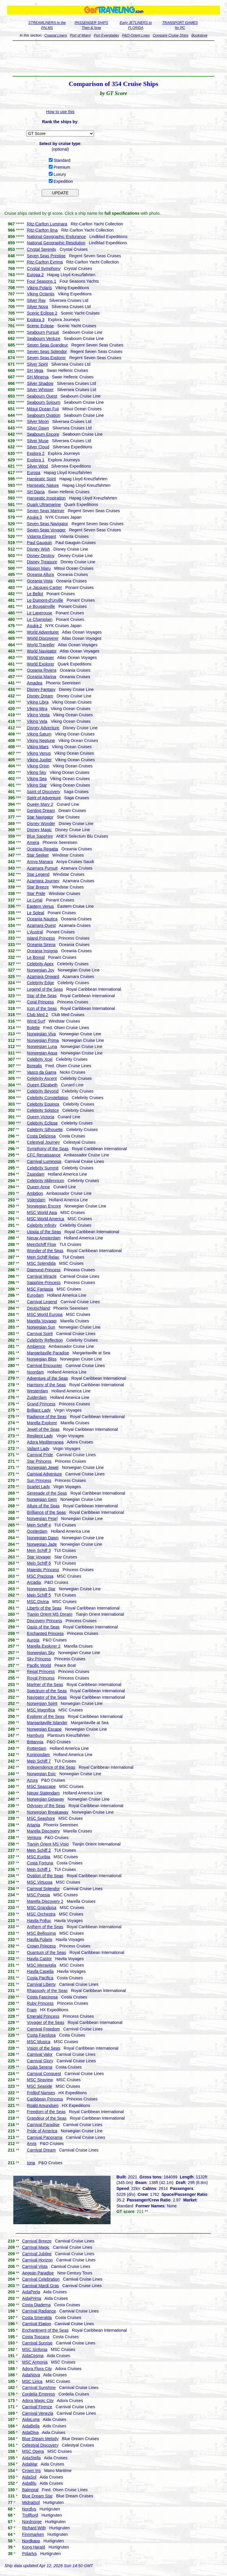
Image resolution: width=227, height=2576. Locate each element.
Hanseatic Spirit (41, 478)
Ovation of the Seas (45, 1875)
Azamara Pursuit (42, 868)
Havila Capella (40, 1971)
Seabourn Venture (43, 338)
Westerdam (37, 1391)
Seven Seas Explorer (46, 357)
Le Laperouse (39, 613)
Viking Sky (36, 772)
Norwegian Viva (41, 1033)
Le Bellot (35, 593)
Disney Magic (39, 829)
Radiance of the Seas (47, 1416)
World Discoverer (43, 638)
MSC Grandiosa (41, 1907)
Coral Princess (40, 1002)
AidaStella (31, 2457)
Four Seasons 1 (41, 281)
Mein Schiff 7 (39, 1761)
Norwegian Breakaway (47, 1812)
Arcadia (34, 1582)
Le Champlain (39, 619)
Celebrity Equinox (43, 1104)
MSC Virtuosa (39, 1882)
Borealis (34, 1065)
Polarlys (29, 2553)
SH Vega (35, 370)
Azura (32, 1780)
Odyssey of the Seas (46, 1805)
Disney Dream (40, 696)
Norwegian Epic (41, 1773)
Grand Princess (41, 1404)
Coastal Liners (55, 35)
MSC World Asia (42, 1212)
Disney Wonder (41, 823)
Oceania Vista (40, 581)
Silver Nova (37, 306)
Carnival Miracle (41, 1276)
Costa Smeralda (37, 2317)
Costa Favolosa (41, 2035)
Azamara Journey (43, 880)
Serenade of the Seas (47, 1493)
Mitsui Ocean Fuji (43, 408)
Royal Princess (40, 1678)
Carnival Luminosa (44, 1161)
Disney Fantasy (41, 689)
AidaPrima (31, 2298)
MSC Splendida (41, 1263)
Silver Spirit (37, 364)
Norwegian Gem (42, 1499)
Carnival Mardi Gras (40, 2285)
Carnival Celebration (41, 2279)
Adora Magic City (38, 2400)
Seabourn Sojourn (43, 402)
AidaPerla (31, 2291)
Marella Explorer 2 (44, 1646)
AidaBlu (29, 2483)
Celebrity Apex (40, 963)
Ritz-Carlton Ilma (42, 230)
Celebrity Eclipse (42, 1123)
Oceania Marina (41, 676)
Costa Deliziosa (41, 1136)
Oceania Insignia (42, 950)
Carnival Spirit (40, 1333)
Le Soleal (35, 912)
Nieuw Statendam (43, 1793)
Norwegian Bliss (41, 1359)
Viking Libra (37, 702)
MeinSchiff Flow (41, 1244)
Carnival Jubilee (37, 2253)
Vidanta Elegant (41, 536)
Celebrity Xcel (39, 1059)
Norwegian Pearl (42, 1518)
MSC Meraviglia (41, 1965)
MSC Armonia (35, 2362)
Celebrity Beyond (43, 1091)
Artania (33, 1824)
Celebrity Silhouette (45, 1129)
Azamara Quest (41, 925)
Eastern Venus (40, 906)
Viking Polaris (39, 287)
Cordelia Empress (38, 2394)
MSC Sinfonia (35, 2349)
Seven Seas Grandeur (47, 345)
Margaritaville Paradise (48, 1352)
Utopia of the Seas (44, 1231)
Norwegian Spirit (42, 1703)
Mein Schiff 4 (39, 1525)
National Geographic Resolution (56, 242)
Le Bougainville (41, 606)
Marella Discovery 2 (45, 1901)
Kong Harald (33, 2547)
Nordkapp (31, 2540)
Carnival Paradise (43, 2124)
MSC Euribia (38, 1856)
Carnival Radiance (39, 2311)
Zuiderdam (37, 1397)
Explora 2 (35, 453)
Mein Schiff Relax (43, 1257)
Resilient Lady (40, 1435)
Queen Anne (38, 1186)
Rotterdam (36, 1748)
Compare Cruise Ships (171, 35)
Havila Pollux (39, 1920)
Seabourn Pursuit (43, 332)
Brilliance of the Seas (46, 1512)
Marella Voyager (42, 1321)
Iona (31, 2162)
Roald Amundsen (43, 2105)
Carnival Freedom (43, 2029)
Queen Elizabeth (42, 1085)
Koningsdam (38, 1754)
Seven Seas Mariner (45, 510)
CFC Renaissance (44, 1155)
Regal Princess (41, 1671)
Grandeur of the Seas (47, 2118)
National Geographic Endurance (56, 236)
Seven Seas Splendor (47, 351)
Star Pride (36, 893)
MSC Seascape (41, 1786)
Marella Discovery (43, 1831)
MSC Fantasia (40, 1289)
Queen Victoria (40, 1116)
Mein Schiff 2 (39, 1850)
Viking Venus (39, 753)
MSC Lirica (32, 2381)
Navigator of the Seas (47, 1697)
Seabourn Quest (42, 396)
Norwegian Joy (40, 970)
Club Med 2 (37, 1014)
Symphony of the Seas (48, 1148)
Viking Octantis (40, 294)
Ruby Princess (40, 2003)
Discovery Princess (44, 1620)
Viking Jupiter (39, 759)
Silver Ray (36, 300)
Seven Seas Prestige (46, 255)
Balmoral (30, 2489)
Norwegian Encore (44, 1206)
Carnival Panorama (44, 2137)
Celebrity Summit (43, 1168)
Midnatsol (31, 2502)
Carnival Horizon (37, 2260)
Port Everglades (106, 35)
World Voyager (40, 657)
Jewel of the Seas (43, 1429)
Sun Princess (39, 1480)
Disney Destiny (40, 555)
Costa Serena (39, 2067)
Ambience (36, 1346)
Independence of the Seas (51, 1767)
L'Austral (35, 932)
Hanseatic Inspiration (46, 498)
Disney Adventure (43, 727)
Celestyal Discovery (40, 2445)
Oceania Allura (40, 574)
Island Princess (41, 938)
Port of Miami (80, 35)
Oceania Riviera (41, 670)
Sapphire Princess (44, 1282)
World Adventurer (43, 632)
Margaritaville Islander (47, 1722)
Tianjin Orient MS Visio (48, 1844)
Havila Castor (39, 1958)
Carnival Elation (36, 2323)
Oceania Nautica (42, 919)
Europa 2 (35, 274)
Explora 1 (35, 460)
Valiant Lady (38, 1448)
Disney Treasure (42, 561)
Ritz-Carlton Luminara (47, 224)
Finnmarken (33, 2534)
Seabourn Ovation (43, 415)
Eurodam (35, 1295)
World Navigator (41, 651)
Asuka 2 (34, 625)
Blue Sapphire (40, 836)
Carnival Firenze (37, 2406)
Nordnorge (32, 2521)
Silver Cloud (38, 447)
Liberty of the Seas (44, 1608)
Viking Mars (37, 746)
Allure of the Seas (43, 1505)
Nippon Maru (39, 568)
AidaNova (31, 2374)
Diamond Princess (44, 1269)
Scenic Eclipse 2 (42, 313)
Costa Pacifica (40, 1977)
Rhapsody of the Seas (47, 1990)
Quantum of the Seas (46, 1952)
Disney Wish (38, 549)
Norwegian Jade (42, 1544)
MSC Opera (33, 2451)
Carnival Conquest (44, 2073)
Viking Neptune (41, 740)
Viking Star (37, 785)
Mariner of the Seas (45, 1684)
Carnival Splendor (43, 1888)
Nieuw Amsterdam (44, 1238)
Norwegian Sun (41, 1327)
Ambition (35, 1193)
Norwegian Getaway (45, 1799)
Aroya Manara (40, 861)
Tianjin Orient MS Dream (49, 1614)
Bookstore (199, 35)
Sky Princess (39, 1658)
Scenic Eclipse (40, 325)
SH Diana (36, 491)
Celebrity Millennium (45, 1180)
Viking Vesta (38, 714)
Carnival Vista (35, 2266)
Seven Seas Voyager (46, 530)
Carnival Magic (36, 2247)
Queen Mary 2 (40, 804)
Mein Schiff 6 (39, 1563)
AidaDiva (30, 2432)
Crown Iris (31, 2470)
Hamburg (35, 1735)
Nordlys (29, 2509)
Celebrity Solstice (43, 1110)
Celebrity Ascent (42, 1078)
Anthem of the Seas (45, 1926)
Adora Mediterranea (45, 1442)
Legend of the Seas (45, 989)
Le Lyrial (34, 900)
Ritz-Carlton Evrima (45, 262)
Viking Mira (37, 708)
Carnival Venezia (37, 2413)
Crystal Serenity (41, 249)
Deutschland (38, 1308)
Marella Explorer (42, 1422)
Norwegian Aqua (42, 1053)
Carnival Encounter (44, 1365)
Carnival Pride (40, 1454)
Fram (32, 2009)
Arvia (31, 2143)
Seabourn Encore (43, 434)
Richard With (34, 2527)
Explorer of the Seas (45, 1716)
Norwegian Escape (44, 1729)
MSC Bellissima (41, 1933)
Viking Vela (37, 721)
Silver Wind (37, 466)
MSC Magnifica (41, 1710)
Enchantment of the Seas (45, 2330)
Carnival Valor (40, 2054)
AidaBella (31, 2426)
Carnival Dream (41, 2150)
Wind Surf (36, 1021)
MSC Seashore (41, 1818)
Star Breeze (38, 887)
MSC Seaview (40, 2079)
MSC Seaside (39, 2086)
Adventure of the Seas (47, 1378)
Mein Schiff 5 (39, 1595)
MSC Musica (38, 2041)
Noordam (35, 1372)
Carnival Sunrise (37, 2343)
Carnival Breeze (37, 2241)
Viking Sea (37, 778)
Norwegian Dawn (43, 1537)
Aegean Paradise (38, 2273)
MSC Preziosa (40, 1576)
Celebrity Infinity (41, 1225)
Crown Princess (41, 1946)
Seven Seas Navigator (47, 523)
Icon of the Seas (42, 1008)
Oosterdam (37, 1531)
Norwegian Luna (42, 1046)
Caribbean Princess (45, 2099)
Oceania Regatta (42, 849)
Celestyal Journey (43, 1142)
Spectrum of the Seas (47, 1690)
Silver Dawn (38, 428)
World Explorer (40, 664)
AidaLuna (31, 2419)
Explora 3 (35, 319)
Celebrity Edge (40, 982)
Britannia (35, 1741)
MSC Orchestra (41, 1914)
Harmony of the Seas (46, 1384)
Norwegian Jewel (43, 1467)
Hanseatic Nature (43, 485)
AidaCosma (32, 2355)
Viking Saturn (39, 734)
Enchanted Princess (45, 1633)
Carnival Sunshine (39, 2387)
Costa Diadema (36, 2304)
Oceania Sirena (41, 944)
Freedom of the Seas (46, 2111)
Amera (33, 842)
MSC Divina (38, 1601)
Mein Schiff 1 (39, 1869)
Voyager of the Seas (45, 2022)
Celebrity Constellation (47, 1097)
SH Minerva (37, 377)
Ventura (34, 1837)
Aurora (33, 1640)
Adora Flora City (37, 2368)
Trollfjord (30, 2515)
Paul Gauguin (39, 542)
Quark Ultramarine (44, 504)
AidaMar (30, 2464)
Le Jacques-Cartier (44, 587)
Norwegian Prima (43, 1040)
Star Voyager (39, 1557)
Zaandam (35, 1174)
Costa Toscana (35, 2336)
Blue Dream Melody (40, 2438)
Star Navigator (40, 817)
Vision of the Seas (43, 2048)
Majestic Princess (43, 1569)
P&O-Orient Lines (136, 35)
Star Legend (38, 874)
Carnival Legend (42, 1301)
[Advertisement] (113, 58)
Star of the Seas (41, 995)
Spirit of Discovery (43, 791)
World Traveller (41, 644)
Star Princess (39, 1461)
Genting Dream (41, 810)
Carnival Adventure (44, 1474)
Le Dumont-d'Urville (45, 600)
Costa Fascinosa (42, 1997)
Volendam (36, 1199)
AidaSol (29, 2477)
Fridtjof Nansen (41, 2092)
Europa (33, 472)
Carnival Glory (40, 2060)
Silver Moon (38, 421)
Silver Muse (37, 440)
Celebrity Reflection (45, 1340)
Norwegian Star (41, 1588)
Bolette (33, 1027)
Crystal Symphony (44, 268)
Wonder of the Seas (45, 1250)
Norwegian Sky (41, 1652)
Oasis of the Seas (43, 1627)
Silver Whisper (40, 389)
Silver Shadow (40, 383)
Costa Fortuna (40, 1863)
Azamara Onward (43, 976)
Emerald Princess (43, 2016)
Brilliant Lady (39, 1410)
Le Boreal (36, 957)
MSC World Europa (44, 1314)
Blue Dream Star (37, 2496)
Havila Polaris (39, 1939)
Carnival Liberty (41, 1984)
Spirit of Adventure (44, 797)
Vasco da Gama (41, 1072)
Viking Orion (38, 766)
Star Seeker (38, 855)
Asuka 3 (34, 517)
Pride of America (42, 2131)
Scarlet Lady (38, 1486)
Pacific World (39, 1665)
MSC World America (45, 1218)
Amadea (34, 683)
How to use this (60, 111)
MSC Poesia (38, 1894)
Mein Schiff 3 (39, 1550)
